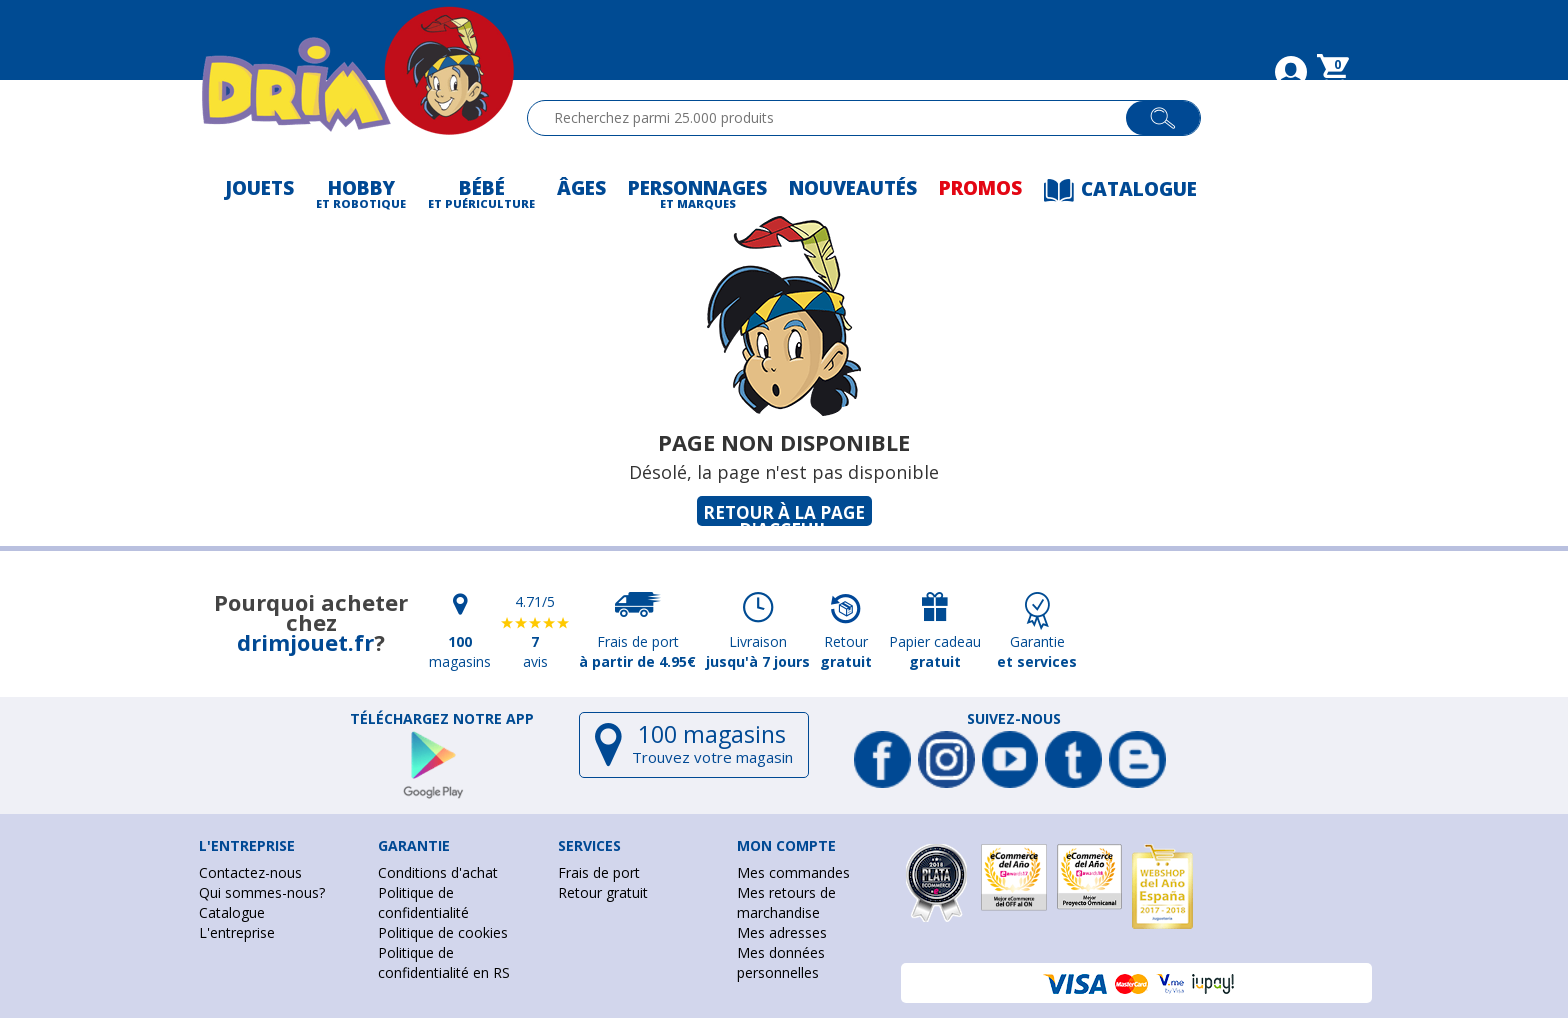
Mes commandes (793, 872)
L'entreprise (237, 932)
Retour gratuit (603, 892)
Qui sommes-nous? (262, 892)
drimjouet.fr (305, 642)
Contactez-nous (250, 872)
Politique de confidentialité (423, 902)
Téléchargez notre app (442, 719)
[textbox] (835, 118)
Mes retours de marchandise (786, 902)
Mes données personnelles (781, 962)
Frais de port (599, 872)
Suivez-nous (1014, 719)
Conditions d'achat (438, 872)
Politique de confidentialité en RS (444, 962)
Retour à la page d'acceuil (784, 513)
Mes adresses (782, 932)
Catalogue (232, 912)
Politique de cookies (443, 932)
